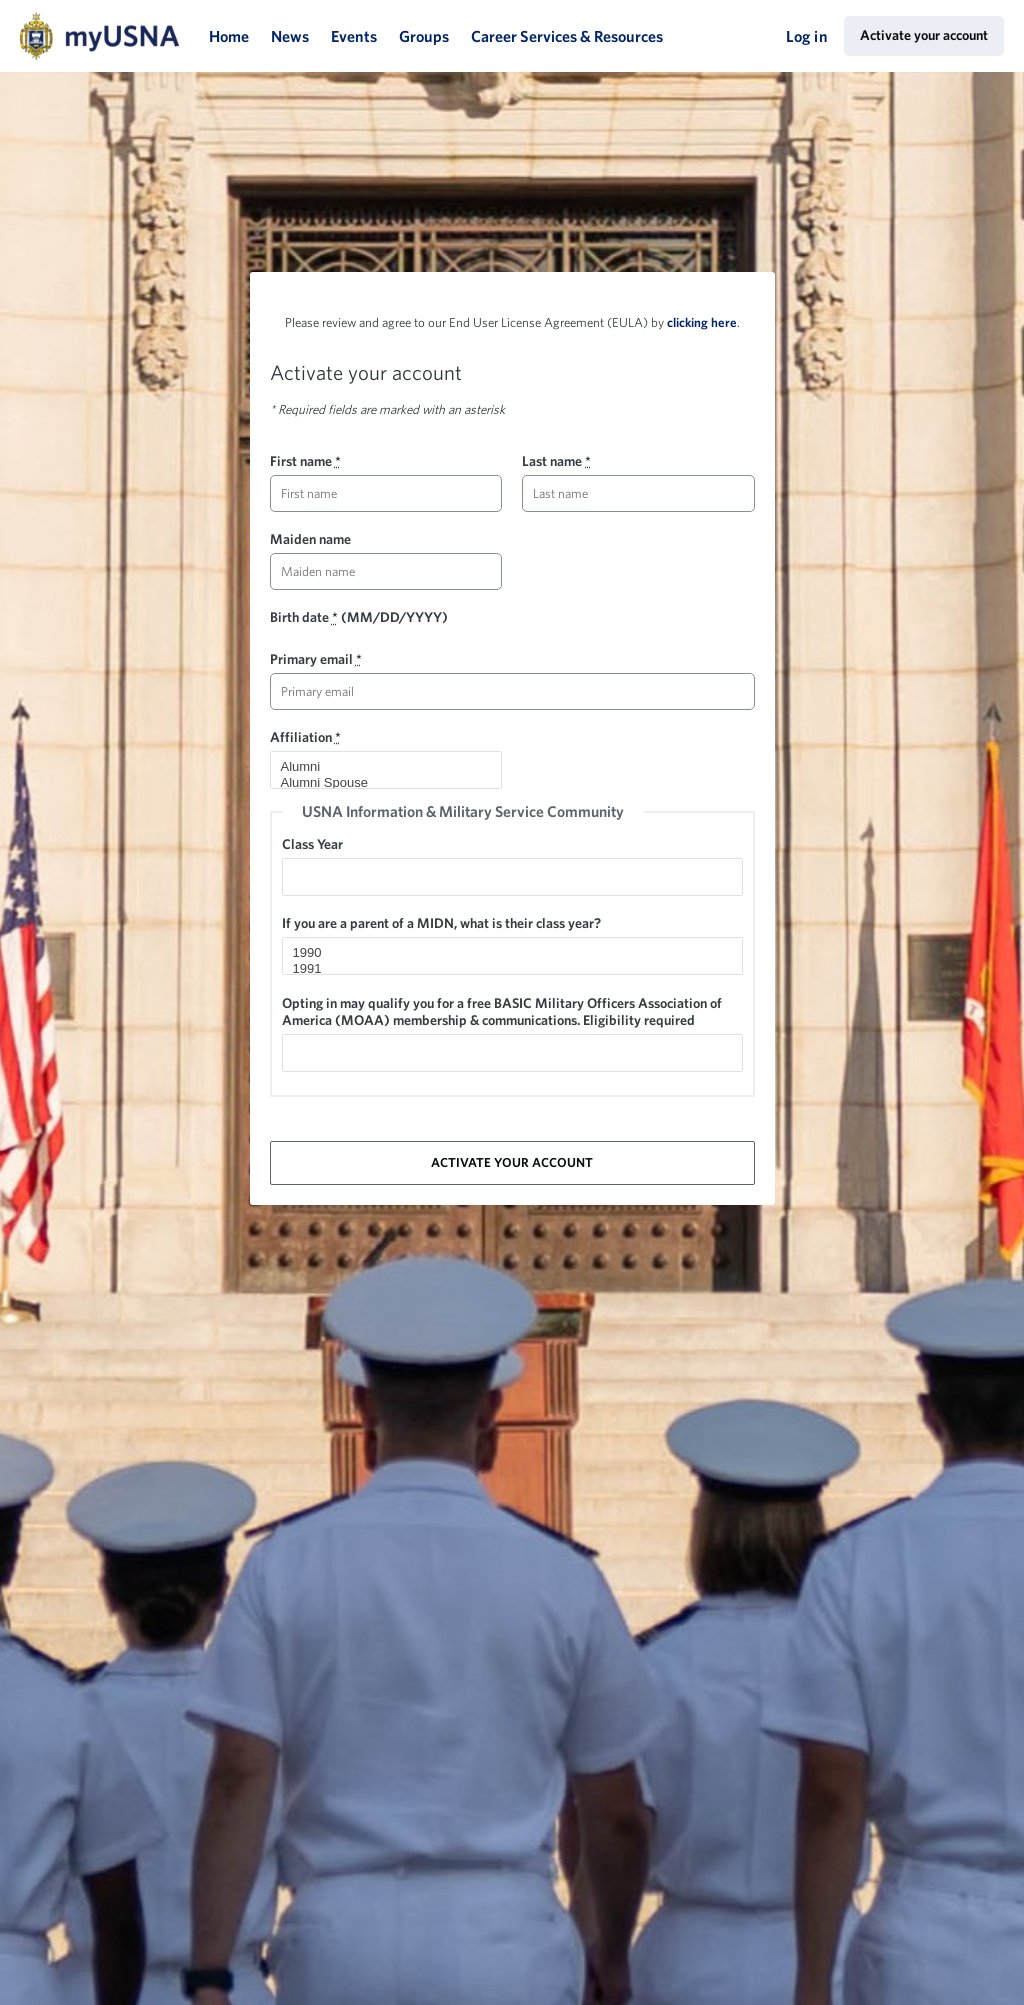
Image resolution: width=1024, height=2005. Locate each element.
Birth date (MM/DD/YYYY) (359, 617)
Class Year (312, 844)
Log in (807, 36)
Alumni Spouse (378, 783)
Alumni (378, 767)
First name (305, 461)
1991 (504, 969)
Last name (556, 461)
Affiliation (305, 737)
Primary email (316, 659)
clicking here (702, 322)
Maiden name (310, 539)
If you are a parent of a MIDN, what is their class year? (441, 923)
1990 (504, 953)
